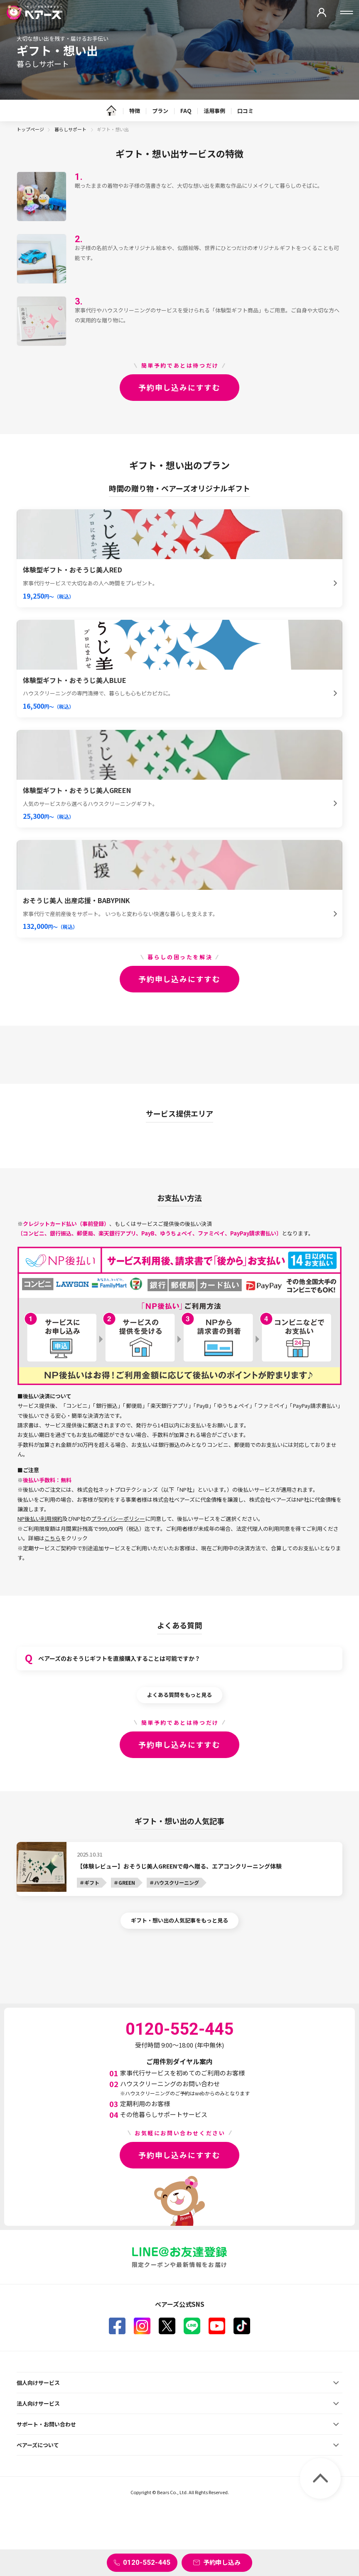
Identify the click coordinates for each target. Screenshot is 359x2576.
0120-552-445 (146, 2562)
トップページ (30, 129)
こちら (52, 1538)
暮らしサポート (70, 129)
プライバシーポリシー (118, 1519)
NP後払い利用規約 (39, 1519)
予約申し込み (222, 2562)
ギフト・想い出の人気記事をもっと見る (179, 1920)
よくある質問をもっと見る (179, 1695)
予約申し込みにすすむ (179, 387)
